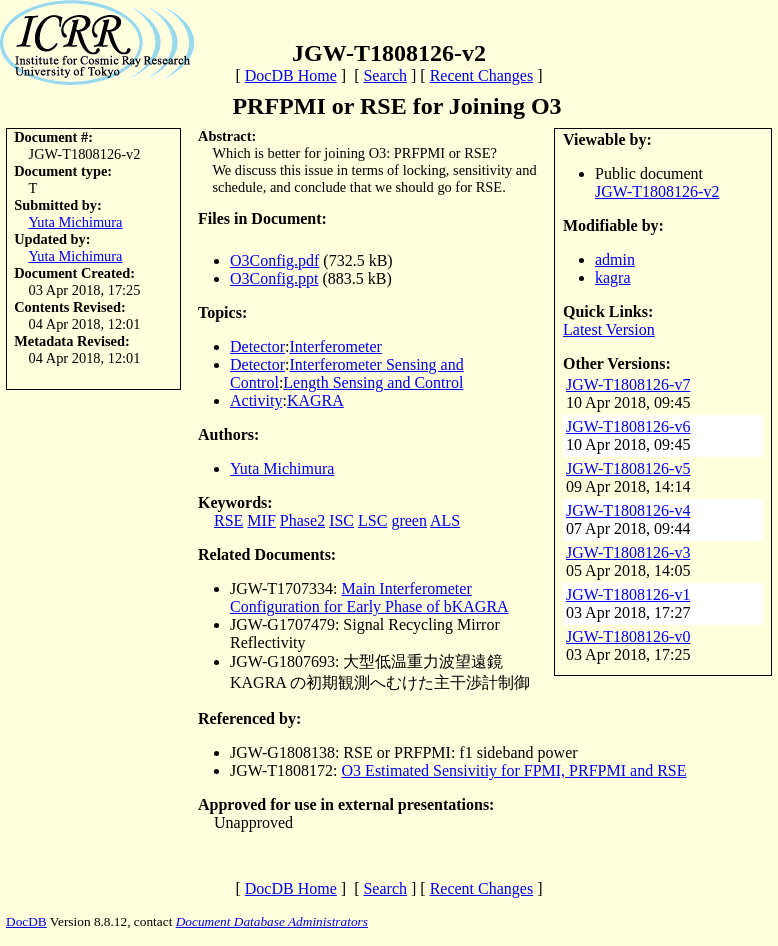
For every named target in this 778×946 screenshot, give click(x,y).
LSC (372, 520)
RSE (228, 520)
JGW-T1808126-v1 (628, 594)
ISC (341, 520)
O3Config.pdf (274, 260)
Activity (256, 400)
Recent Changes (482, 75)
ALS (445, 520)
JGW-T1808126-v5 (628, 468)
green (409, 520)
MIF (261, 520)
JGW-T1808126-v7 (628, 384)
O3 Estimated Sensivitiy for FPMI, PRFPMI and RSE (514, 770)
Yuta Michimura (76, 222)
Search (385, 75)
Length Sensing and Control (373, 382)
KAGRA (315, 400)
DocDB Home (291, 75)
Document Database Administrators (272, 921)
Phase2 (302, 520)
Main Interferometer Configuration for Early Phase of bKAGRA (369, 597)
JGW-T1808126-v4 (628, 510)
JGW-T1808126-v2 (657, 191)
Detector (257, 346)
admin (615, 259)
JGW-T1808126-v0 (628, 636)
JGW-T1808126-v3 (628, 552)
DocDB (26, 921)
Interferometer (336, 346)
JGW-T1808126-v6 (628, 426)
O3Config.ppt (274, 278)
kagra (613, 277)
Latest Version (609, 329)
